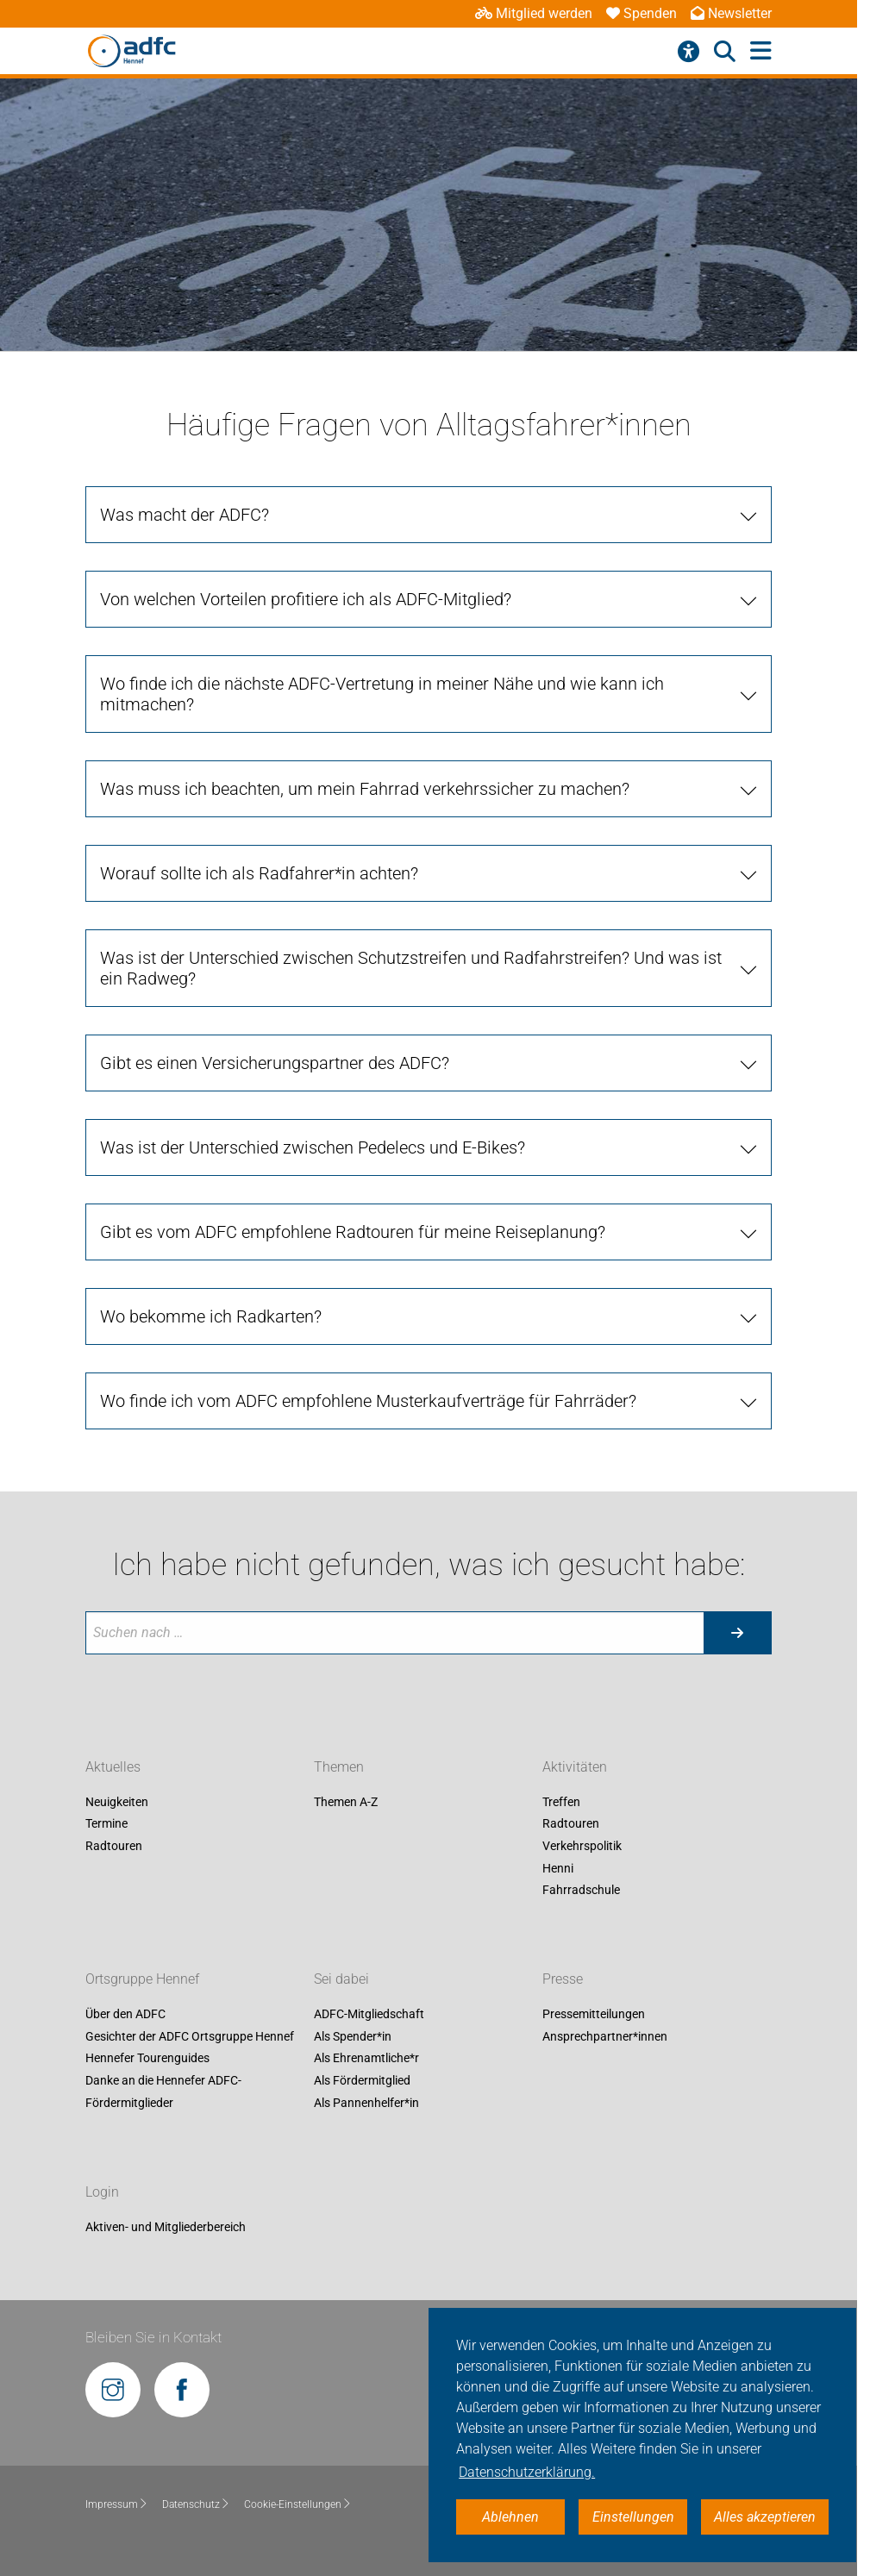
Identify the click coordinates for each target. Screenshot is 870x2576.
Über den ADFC (125, 2015)
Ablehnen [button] (510, 2517)
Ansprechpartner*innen (604, 2036)
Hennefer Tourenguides (147, 2059)
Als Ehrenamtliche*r (366, 2059)
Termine (106, 1824)
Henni (557, 1868)
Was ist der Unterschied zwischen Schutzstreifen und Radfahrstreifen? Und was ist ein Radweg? (411, 968)
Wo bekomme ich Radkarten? (211, 1316)
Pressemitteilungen (593, 2015)
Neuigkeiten (116, 1802)
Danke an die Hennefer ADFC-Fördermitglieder (163, 2091)
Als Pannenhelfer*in (366, 2103)
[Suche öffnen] (724, 52)
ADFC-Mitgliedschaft (369, 2015)
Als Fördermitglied (362, 2080)
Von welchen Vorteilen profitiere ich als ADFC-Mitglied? (305, 599)
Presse (562, 1980)
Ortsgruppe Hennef (142, 1980)
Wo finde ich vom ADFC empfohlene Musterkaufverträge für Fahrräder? (368, 1401)
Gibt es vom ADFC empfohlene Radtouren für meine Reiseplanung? (352, 1232)
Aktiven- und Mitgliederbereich (165, 2227)
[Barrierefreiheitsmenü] (688, 52)
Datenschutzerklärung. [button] (527, 2472)
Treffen (561, 1802)
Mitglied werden (533, 13)
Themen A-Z (346, 1802)
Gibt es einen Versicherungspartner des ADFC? (274, 1063)
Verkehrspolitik (582, 1846)
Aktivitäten (574, 1767)
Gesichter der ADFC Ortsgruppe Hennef (189, 2036)
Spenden (641, 13)
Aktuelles (113, 1767)
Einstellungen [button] (633, 2517)
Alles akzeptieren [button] (765, 2517)
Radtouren (113, 1846)
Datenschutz (196, 2504)
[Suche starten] (737, 1633)
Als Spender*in (352, 2036)
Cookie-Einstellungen (298, 2504)
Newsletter (731, 13)
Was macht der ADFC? (184, 514)
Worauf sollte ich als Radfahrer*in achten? (259, 873)
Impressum (116, 2504)
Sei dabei (341, 1980)
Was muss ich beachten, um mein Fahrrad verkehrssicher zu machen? (364, 788)
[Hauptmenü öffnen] (761, 51)
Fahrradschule (581, 1891)
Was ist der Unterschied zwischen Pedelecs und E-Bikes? (312, 1147)
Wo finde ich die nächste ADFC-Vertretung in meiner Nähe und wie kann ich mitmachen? (382, 694)
